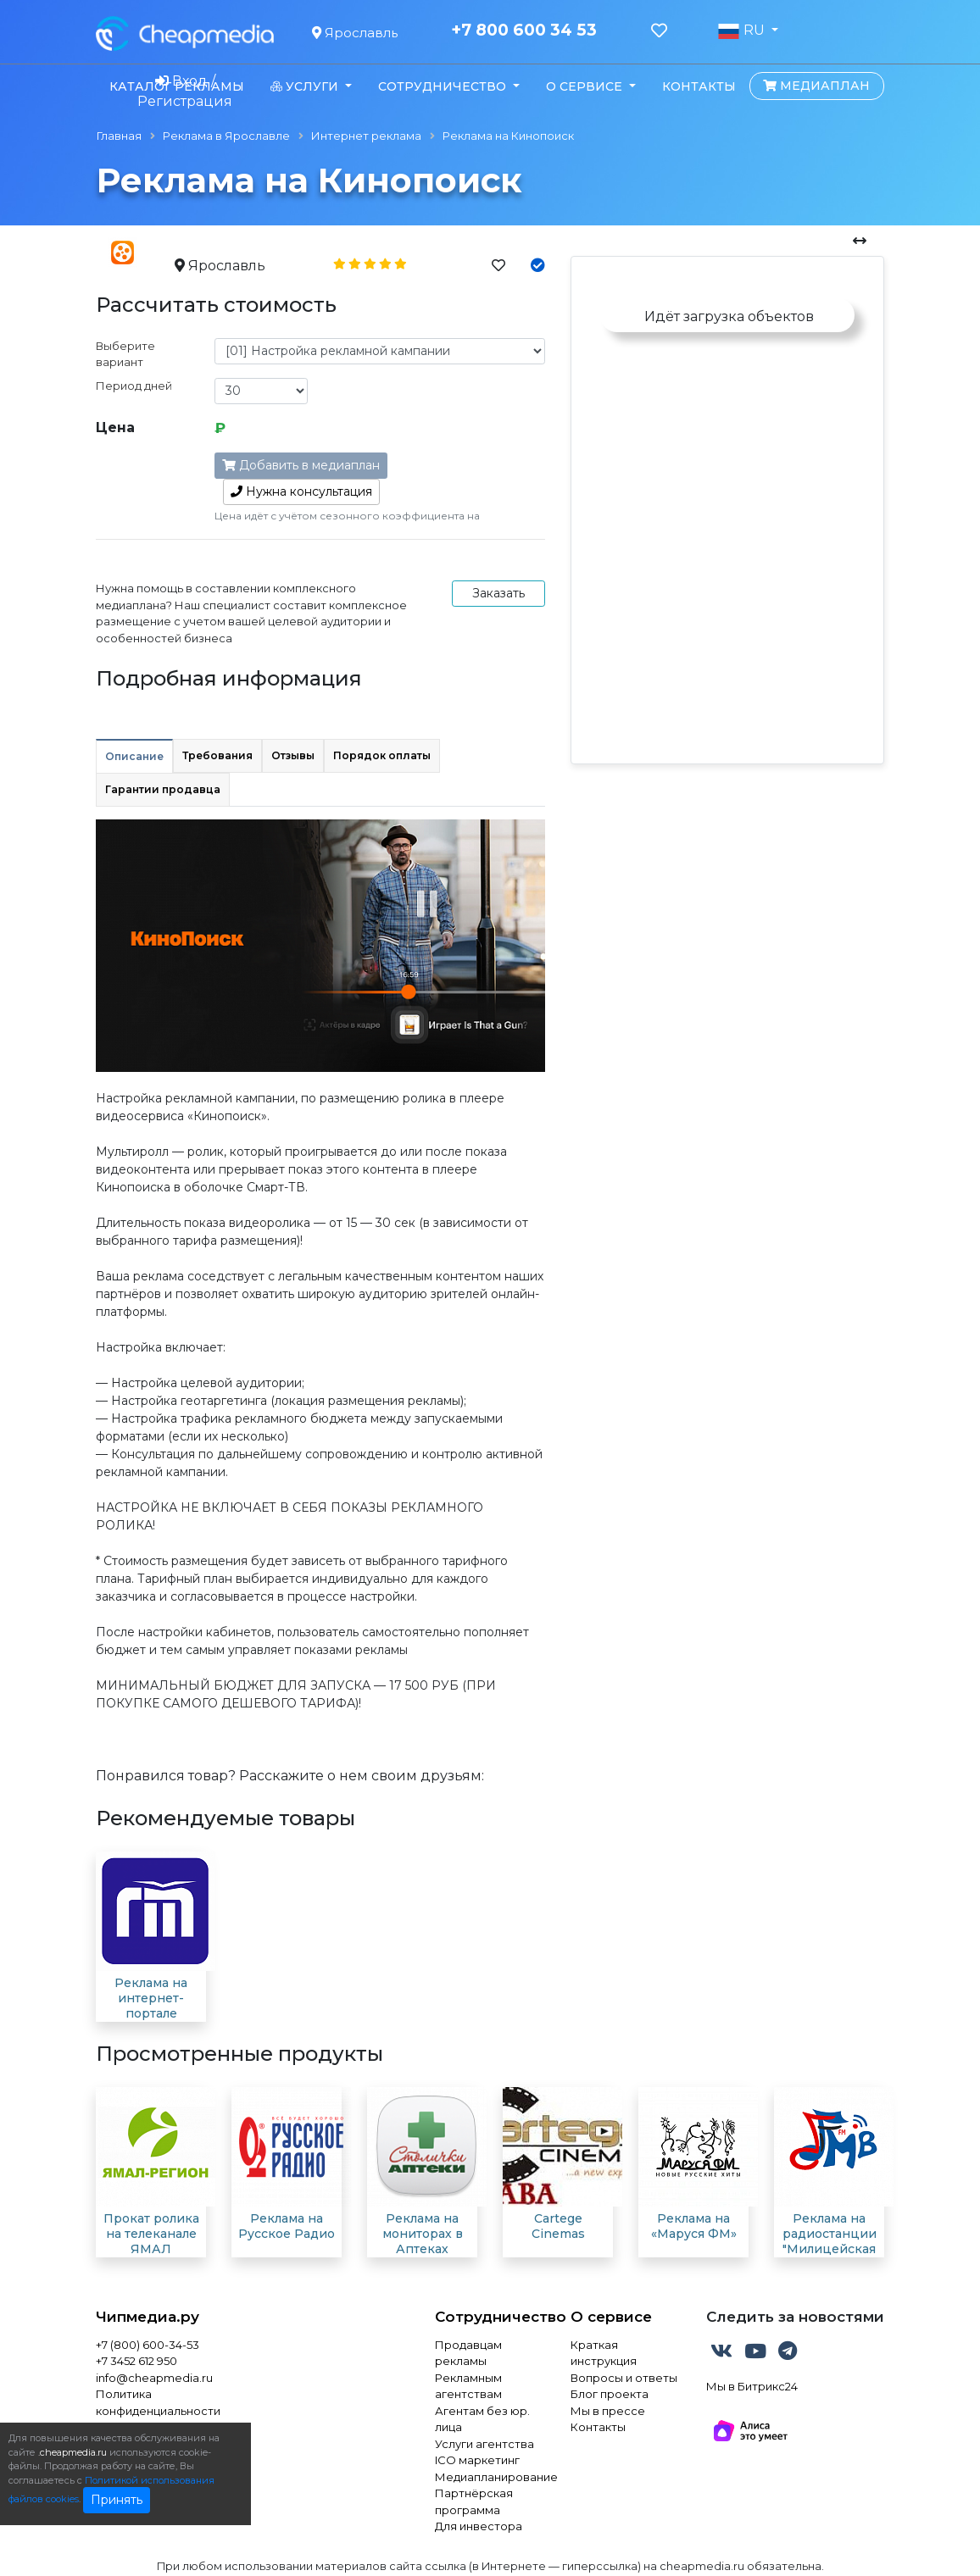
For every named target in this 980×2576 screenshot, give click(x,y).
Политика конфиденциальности (158, 2402)
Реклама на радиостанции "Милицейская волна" (829, 2241)
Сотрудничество (490, 2316)
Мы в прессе (608, 2411)
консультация (301, 491)
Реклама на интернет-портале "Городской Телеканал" (150, 2013)
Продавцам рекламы (468, 2353)
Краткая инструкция (604, 2353)
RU (742, 30)
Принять (116, 2499)
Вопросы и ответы (624, 2377)
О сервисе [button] (586, 86)
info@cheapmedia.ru (154, 2377)
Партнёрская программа (474, 2501)
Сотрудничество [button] (443, 86)
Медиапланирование (490, 2477)
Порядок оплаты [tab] (382, 755)
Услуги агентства (484, 2444)
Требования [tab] (217, 755)
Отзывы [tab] (293, 755)
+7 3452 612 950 (136, 2361)
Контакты (699, 86)
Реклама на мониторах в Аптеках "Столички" (422, 2241)
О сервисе (611, 2316)
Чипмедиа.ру (147, 2316)
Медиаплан (816, 85)
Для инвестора (478, 2526)
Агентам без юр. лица (482, 2419)
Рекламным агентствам (468, 2386)
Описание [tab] (134, 756)
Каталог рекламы (176, 86)
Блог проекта (610, 2394)
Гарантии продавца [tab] (162, 789)
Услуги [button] (306, 86)
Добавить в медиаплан (301, 465)
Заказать (498, 593)
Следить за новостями (795, 2316)
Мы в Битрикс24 (752, 2386)
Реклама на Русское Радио (286, 2226)
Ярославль (355, 33)
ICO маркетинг (477, 2460)
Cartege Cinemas (558, 2226)
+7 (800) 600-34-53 (147, 2344)
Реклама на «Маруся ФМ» (694, 2226)
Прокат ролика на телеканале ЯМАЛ (151, 2234)
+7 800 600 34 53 (524, 30)
